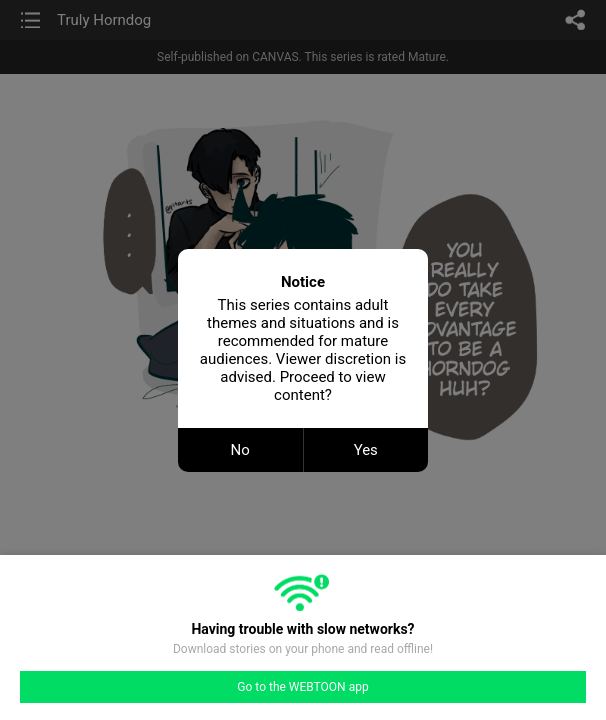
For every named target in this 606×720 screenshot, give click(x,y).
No (240, 450)
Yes (366, 450)
